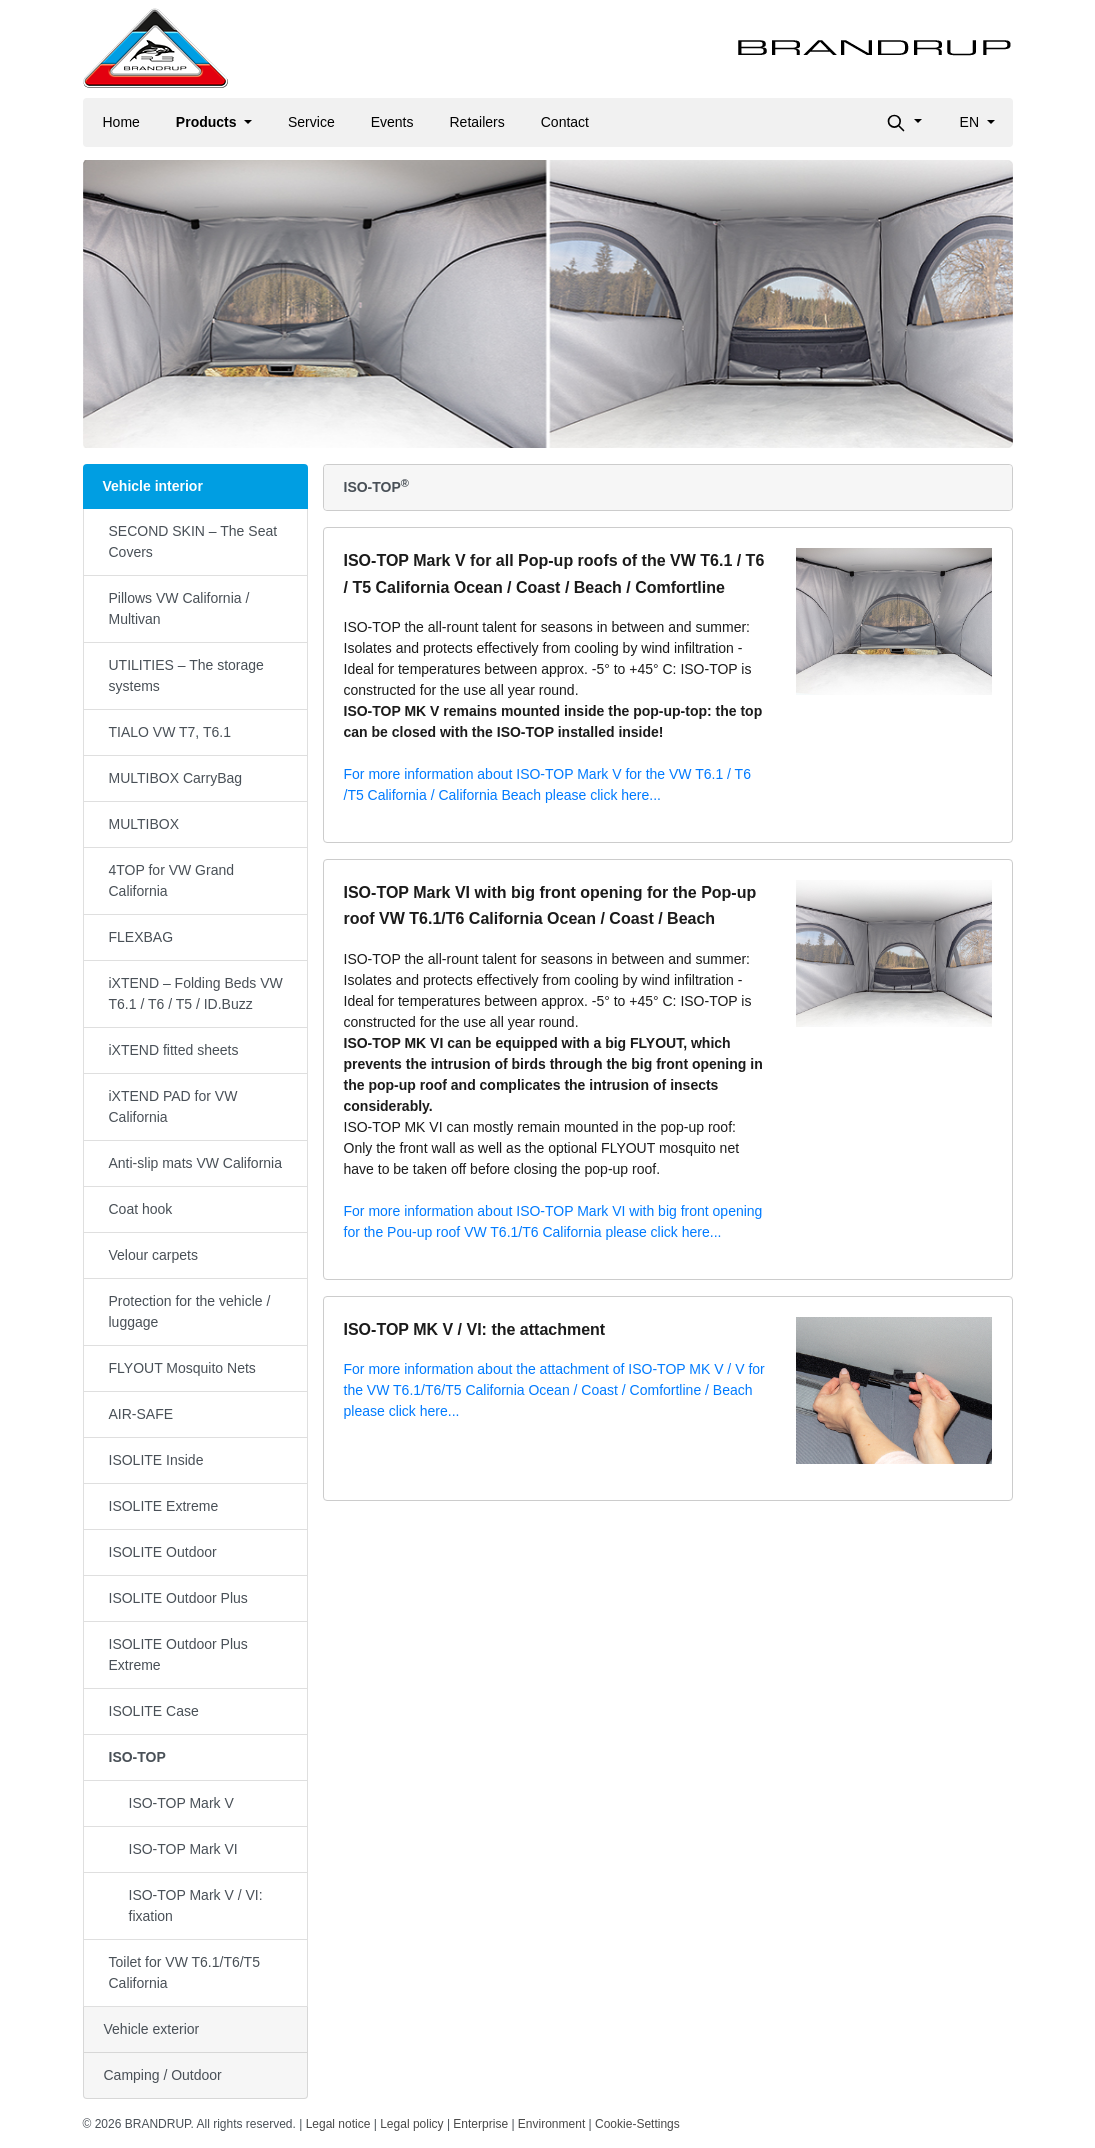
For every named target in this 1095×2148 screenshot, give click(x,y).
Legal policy (411, 2124)
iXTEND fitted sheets (174, 1050)
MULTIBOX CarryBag (176, 778)
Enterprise (480, 2124)
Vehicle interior (153, 486)
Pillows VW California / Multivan (179, 608)
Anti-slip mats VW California (196, 1163)
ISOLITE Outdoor (163, 1552)
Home (121, 122)
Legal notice (338, 2124)
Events (392, 122)
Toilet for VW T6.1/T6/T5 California (184, 1972)
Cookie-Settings (637, 2124)
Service (311, 122)
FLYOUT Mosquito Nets (182, 1368)
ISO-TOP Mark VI (183, 1849)
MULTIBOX (144, 824)
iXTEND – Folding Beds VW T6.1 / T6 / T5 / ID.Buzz (196, 993)
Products (208, 122)
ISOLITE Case (154, 1711)
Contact (565, 122)
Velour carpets (154, 1255)
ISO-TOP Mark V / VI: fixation (196, 1905)
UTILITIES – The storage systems (186, 675)
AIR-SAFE (141, 1414)
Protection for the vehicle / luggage (190, 1311)
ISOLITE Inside (156, 1460)
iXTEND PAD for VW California (173, 1106)
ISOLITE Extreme (164, 1506)
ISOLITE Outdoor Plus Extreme (178, 1654)
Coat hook (141, 1209)
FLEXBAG (141, 937)
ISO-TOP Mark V (181, 1803)
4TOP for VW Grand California (172, 880)
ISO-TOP (137, 1757)
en (971, 122)
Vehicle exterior (152, 2029)
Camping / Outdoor (163, 2075)
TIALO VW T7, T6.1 (170, 732)
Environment (551, 2124)
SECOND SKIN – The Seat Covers (193, 541)
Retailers (477, 122)
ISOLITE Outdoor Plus (178, 1598)
